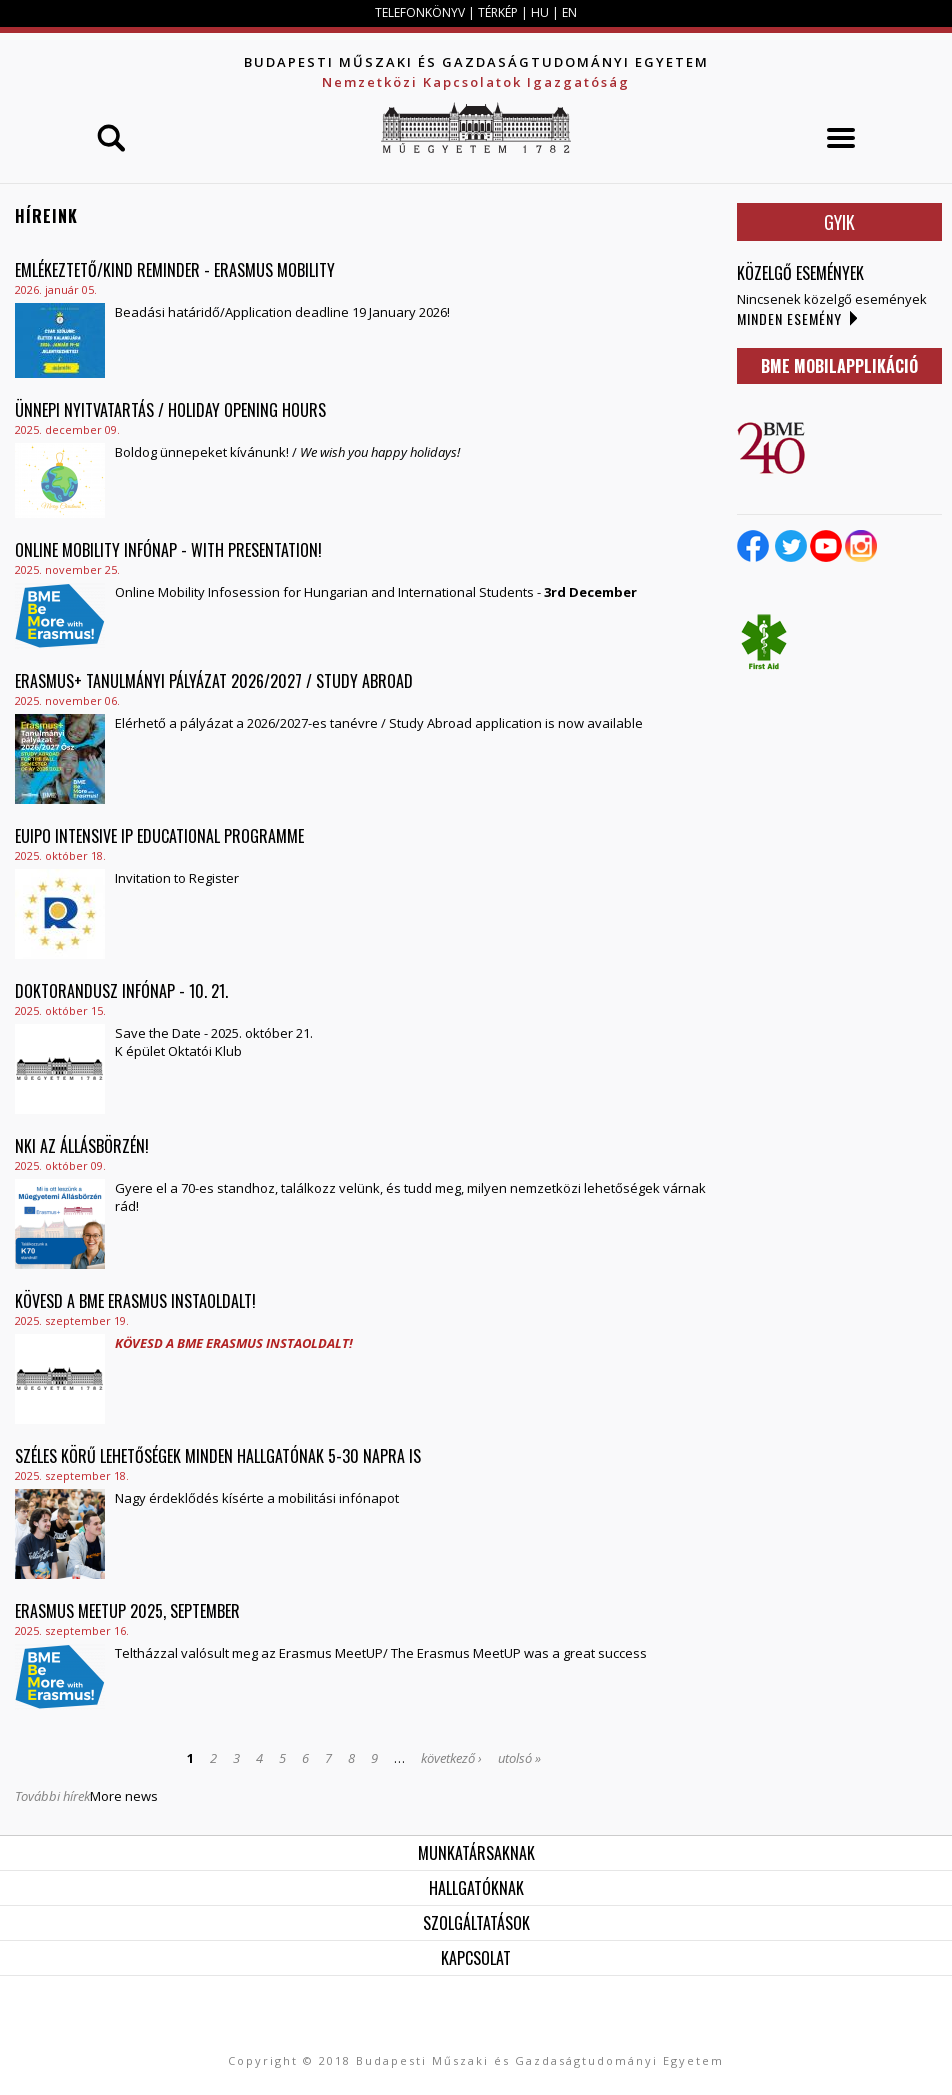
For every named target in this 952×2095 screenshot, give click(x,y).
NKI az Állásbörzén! (82, 1146)
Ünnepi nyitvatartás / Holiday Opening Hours (170, 410)
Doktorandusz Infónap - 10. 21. (121, 991)
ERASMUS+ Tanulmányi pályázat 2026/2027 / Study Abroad (214, 681)
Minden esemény (789, 318)
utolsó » (519, 1758)
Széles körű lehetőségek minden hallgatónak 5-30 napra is (218, 1456)
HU (540, 12)
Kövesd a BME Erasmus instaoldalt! (135, 1301)
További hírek (52, 1796)
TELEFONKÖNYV (420, 12)
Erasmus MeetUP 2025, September (127, 1611)
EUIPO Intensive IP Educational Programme (159, 836)
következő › (451, 1758)
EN (569, 12)
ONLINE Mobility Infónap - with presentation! (168, 550)
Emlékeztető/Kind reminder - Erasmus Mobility (175, 270)
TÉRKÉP (499, 12)
